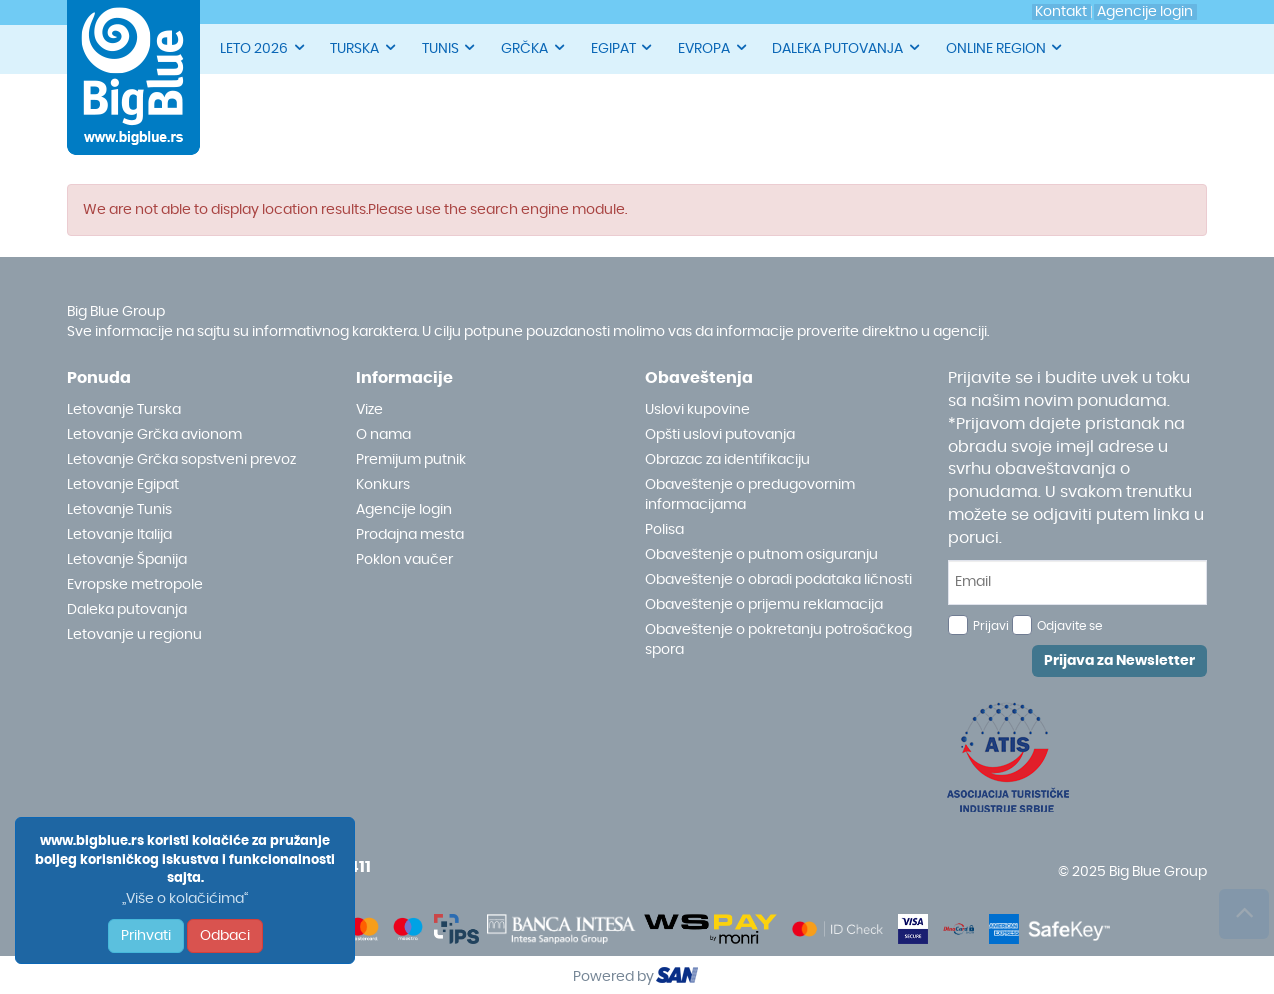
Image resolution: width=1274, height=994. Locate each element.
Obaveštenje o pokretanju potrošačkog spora (778, 640)
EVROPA (713, 47)
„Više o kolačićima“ (185, 899)
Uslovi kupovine (697, 410)
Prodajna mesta (410, 535)
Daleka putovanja (127, 610)
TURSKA (364, 47)
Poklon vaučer (404, 560)
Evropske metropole (135, 585)
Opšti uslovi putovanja (720, 435)
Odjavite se (1069, 626)
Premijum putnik (411, 460)
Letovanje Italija (119, 535)
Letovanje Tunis (119, 510)
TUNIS (450, 47)
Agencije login (404, 510)
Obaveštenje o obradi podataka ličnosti (778, 580)
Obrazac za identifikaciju (727, 460)
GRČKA (534, 47)
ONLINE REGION (1005, 47)
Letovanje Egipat (123, 485)
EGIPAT (623, 47)
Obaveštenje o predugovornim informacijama (750, 495)
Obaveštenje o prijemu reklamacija (764, 605)
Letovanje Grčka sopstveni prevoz (181, 460)
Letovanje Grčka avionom (154, 435)
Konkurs (383, 485)
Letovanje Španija (127, 560)
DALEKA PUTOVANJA (847, 47)
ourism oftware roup (679, 978)
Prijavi (991, 626)
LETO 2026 (263, 47)
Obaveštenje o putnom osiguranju (761, 555)
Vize (369, 410)
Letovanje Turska (124, 410)
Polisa (664, 530)
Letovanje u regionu (134, 635)
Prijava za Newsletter (1119, 661)
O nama (383, 435)
